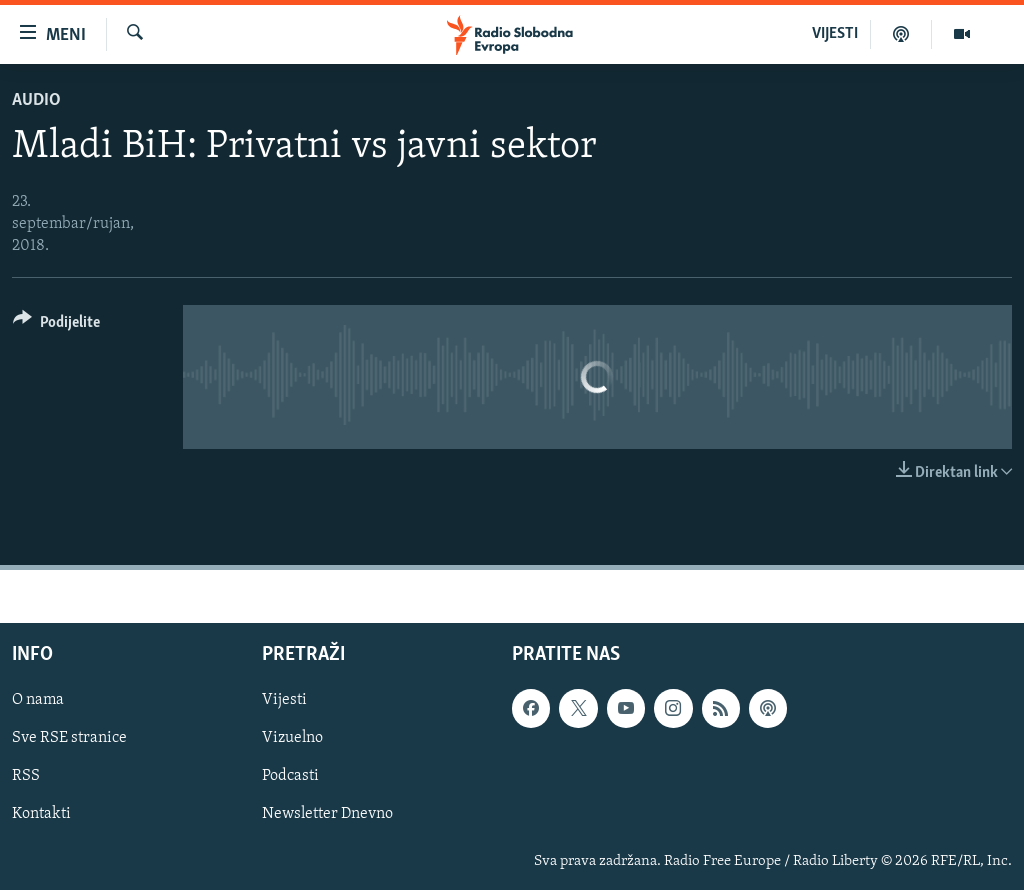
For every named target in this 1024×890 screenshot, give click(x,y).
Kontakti (41, 815)
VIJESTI (835, 34)
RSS (26, 777)
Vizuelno (292, 739)
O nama (38, 701)
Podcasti (290, 777)
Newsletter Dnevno (327, 815)
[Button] (56, 325)
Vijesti (284, 701)
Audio (36, 100)
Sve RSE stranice (69, 739)
